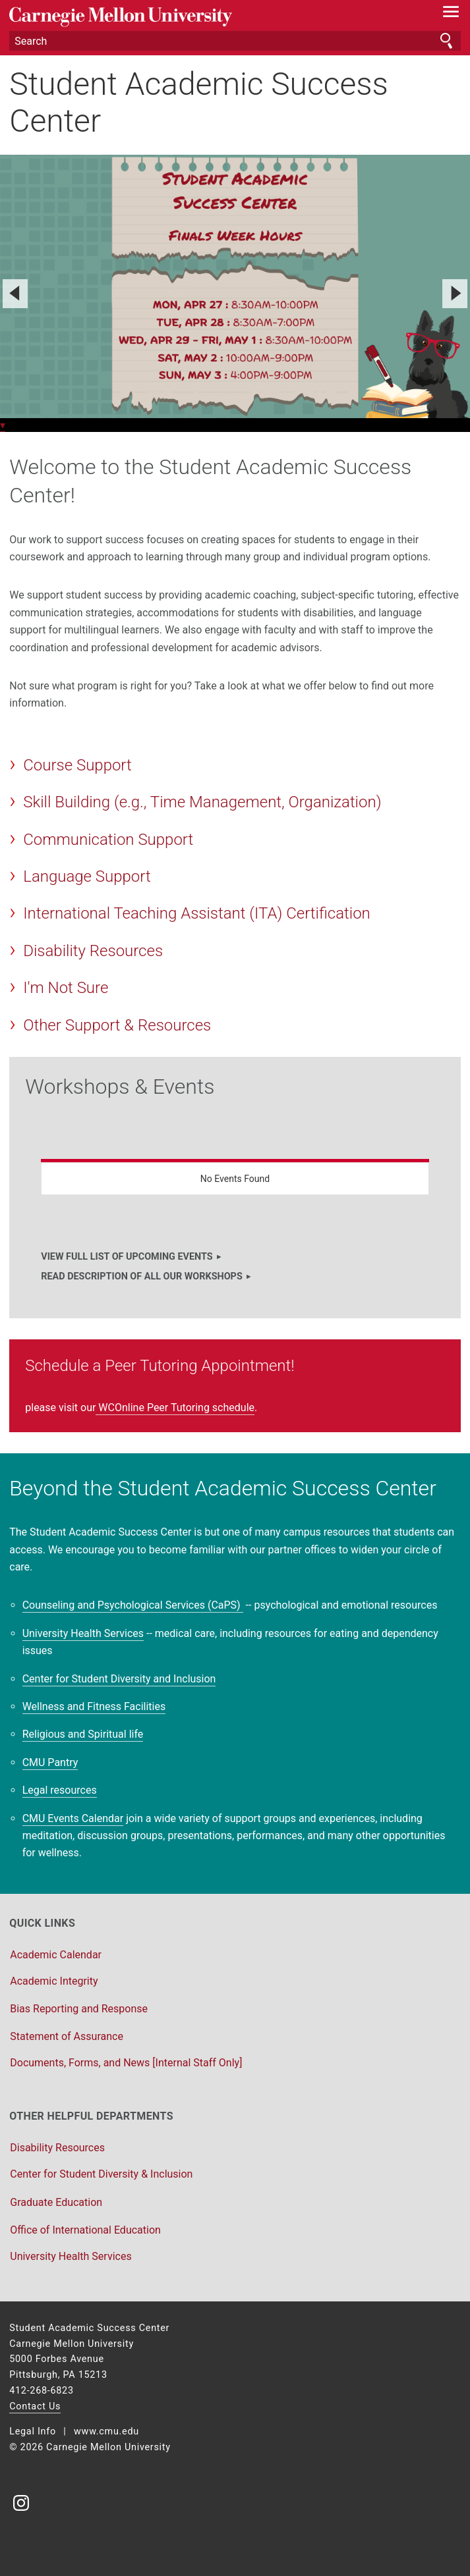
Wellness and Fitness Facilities (94, 1706)
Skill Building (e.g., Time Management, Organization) (202, 802)
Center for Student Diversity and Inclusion (119, 1679)
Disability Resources (93, 951)
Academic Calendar (56, 1954)
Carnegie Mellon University (201, 17)
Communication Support (108, 839)
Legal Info (32, 2431)
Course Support (77, 765)
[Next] (454, 293)
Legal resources (59, 1790)
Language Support (86, 876)
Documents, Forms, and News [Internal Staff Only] (126, 2062)
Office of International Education (85, 2230)
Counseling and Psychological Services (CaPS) (132, 1605)
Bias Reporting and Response (79, 2008)
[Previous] (15, 293)
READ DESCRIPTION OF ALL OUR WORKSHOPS (142, 1276)
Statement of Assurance (66, 2036)
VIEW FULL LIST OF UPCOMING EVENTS (126, 1256)
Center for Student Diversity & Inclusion (101, 2174)
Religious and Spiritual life (83, 1734)
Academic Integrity (54, 1981)
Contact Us (35, 2406)
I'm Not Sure (65, 988)
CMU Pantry (50, 1762)
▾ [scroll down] (2, 425)
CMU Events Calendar (73, 1818)
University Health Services (83, 1633)
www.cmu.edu (106, 2431)
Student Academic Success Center (198, 102)
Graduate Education (56, 2202)
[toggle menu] (451, 14)
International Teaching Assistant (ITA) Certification (196, 913)
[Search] (235, 41)
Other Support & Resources (117, 1025)
